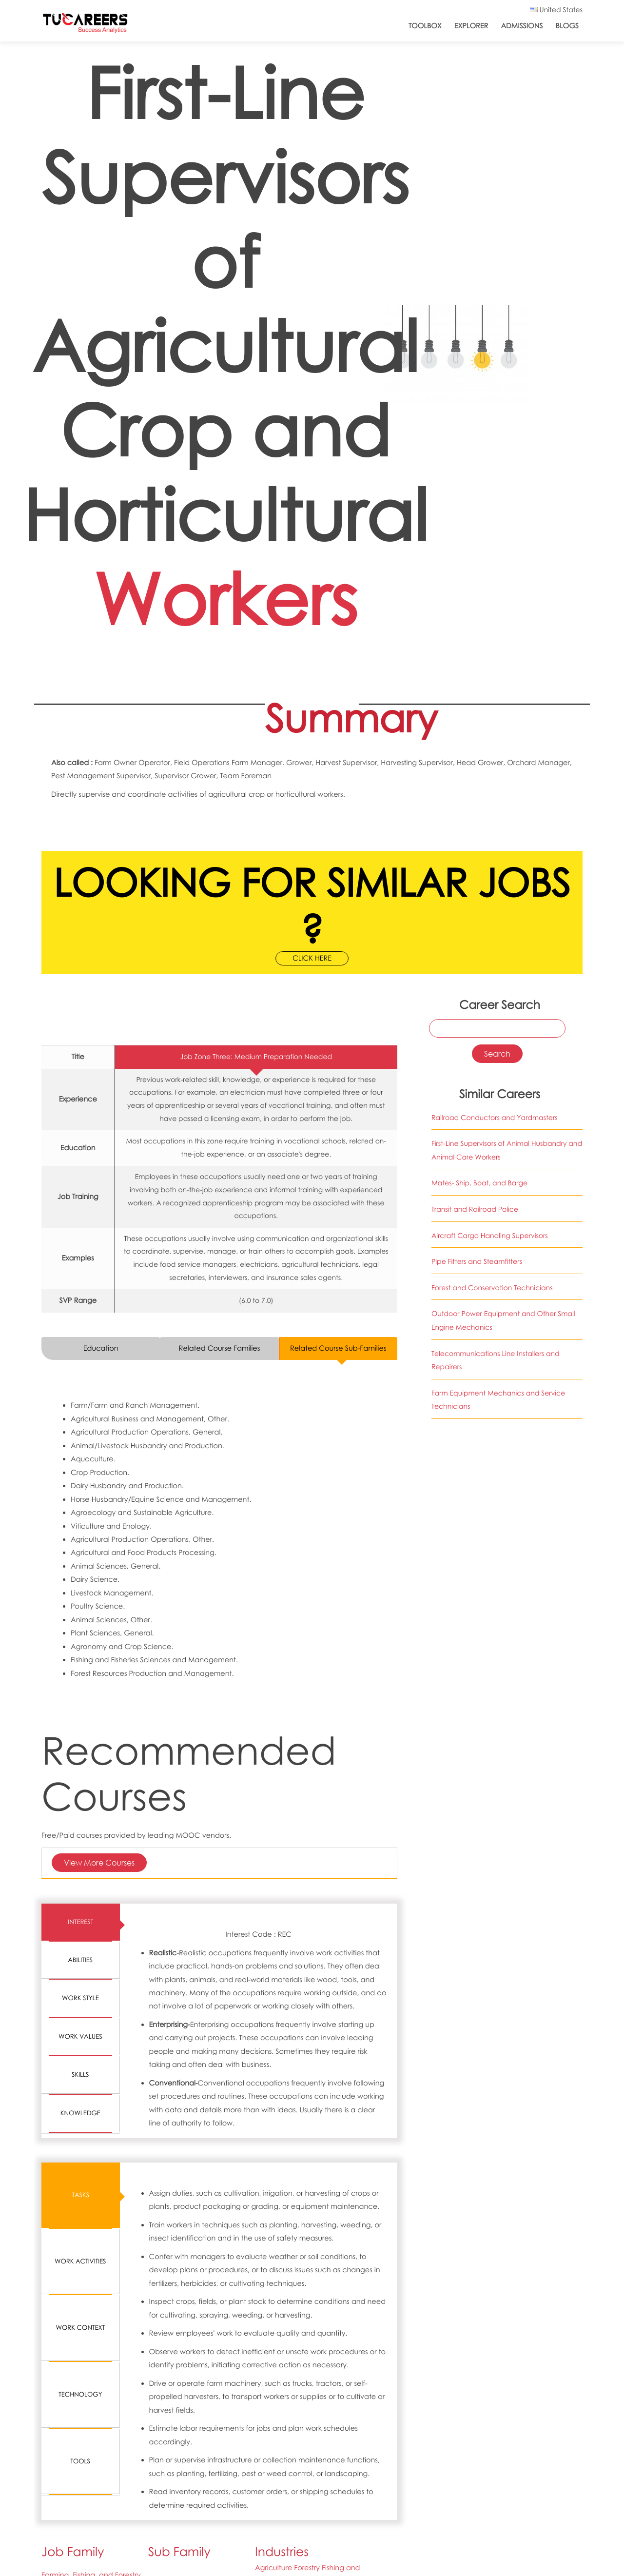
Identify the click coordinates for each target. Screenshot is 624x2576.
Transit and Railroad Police (474, 1209)
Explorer (471, 25)
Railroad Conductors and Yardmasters (494, 1118)
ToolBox (425, 25)
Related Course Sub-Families (338, 1348)
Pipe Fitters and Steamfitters (476, 1262)
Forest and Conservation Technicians (492, 1288)
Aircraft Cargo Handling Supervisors (489, 1236)
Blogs (567, 25)
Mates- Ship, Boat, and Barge (479, 1183)
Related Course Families (219, 1348)
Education (100, 1348)
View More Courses (99, 1862)
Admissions (522, 25)
